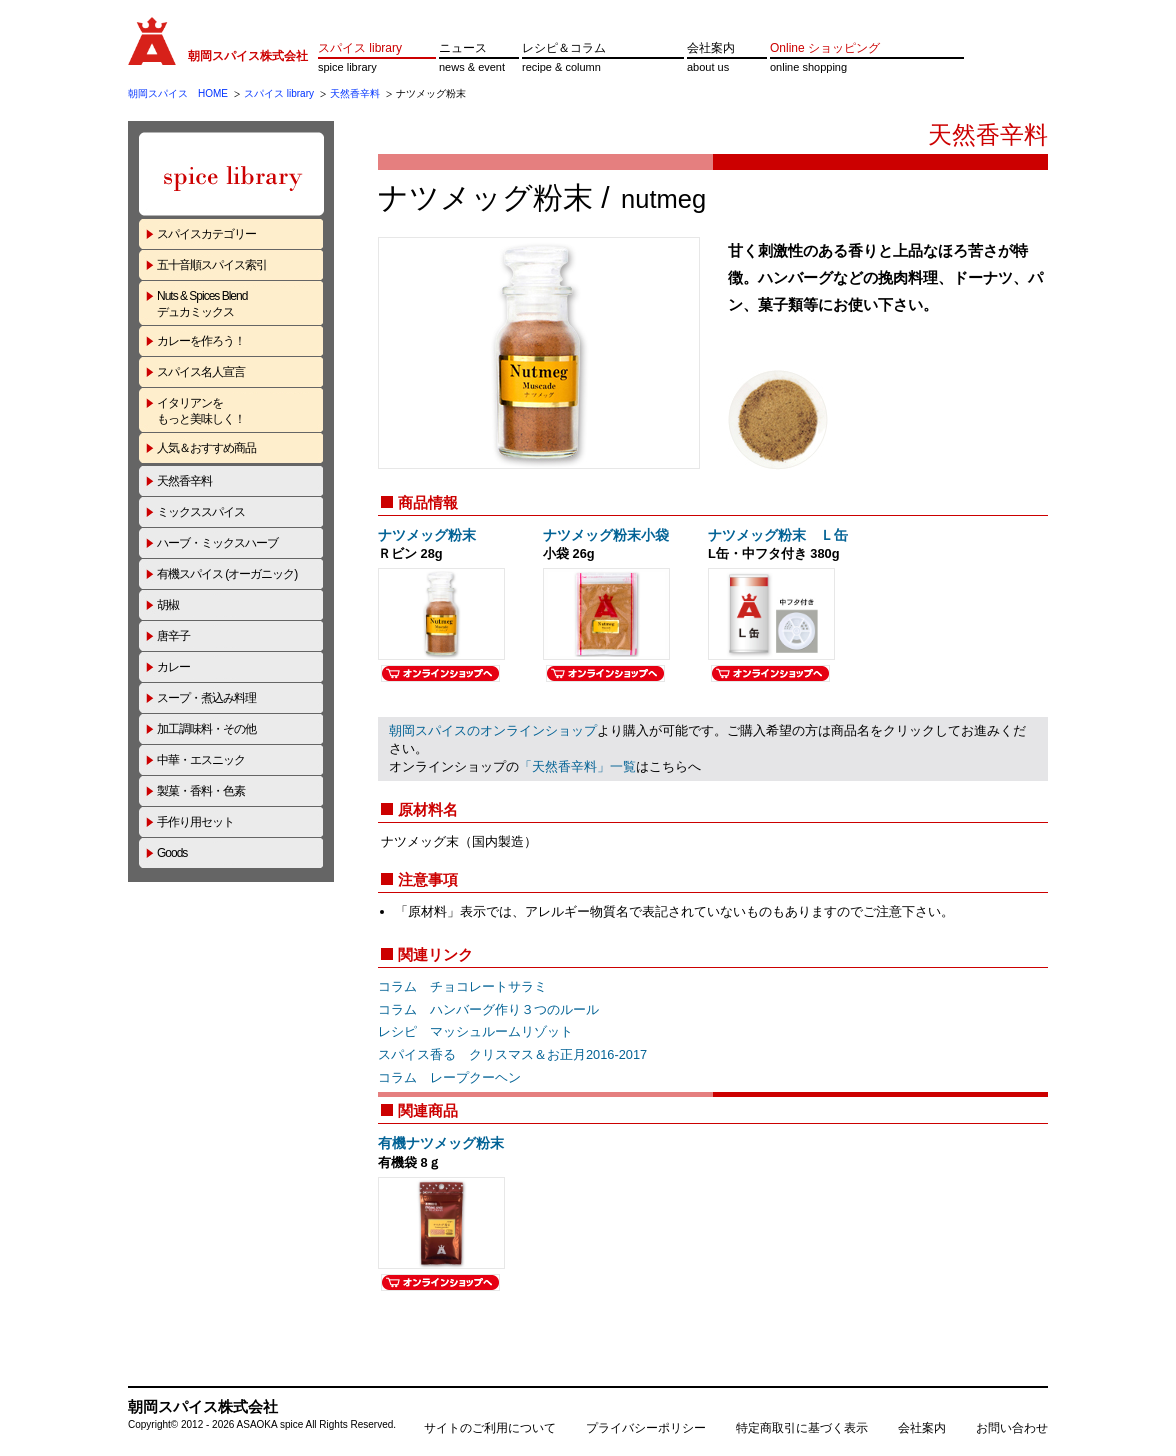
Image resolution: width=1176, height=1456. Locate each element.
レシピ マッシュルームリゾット (475, 1031)
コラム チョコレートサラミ (462, 986)
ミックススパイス (201, 512)
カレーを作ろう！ (201, 341)
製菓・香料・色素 (201, 791)
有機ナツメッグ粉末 (441, 1143)
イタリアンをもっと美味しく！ (201, 411)
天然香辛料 (355, 93)
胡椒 (168, 605)
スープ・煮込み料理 (206, 698)
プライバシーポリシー (646, 1428)
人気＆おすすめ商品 (206, 448)
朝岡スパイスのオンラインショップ (493, 730)
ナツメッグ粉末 (427, 535)
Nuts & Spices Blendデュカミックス (202, 304)
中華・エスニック (201, 760)
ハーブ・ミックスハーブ (217, 543)
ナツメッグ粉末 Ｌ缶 (778, 535)
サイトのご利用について (490, 1428)
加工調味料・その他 (206, 729)
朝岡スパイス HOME (178, 93)
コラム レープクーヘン (449, 1077)
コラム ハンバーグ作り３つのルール (488, 1009)
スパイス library (360, 48)
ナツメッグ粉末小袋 (606, 535)
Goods (172, 853)
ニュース (463, 48)
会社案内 (711, 48)
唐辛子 (173, 636)
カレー (173, 667)
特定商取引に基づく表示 (802, 1428)
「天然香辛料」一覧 (577, 766)
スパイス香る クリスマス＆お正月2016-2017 (512, 1054)
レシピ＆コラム (564, 48)
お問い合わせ (1012, 1428)
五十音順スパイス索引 (212, 265)
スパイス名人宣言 (201, 372)
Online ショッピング (825, 48)
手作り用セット (195, 822)
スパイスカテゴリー (206, 234)
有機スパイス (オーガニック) (227, 574)
